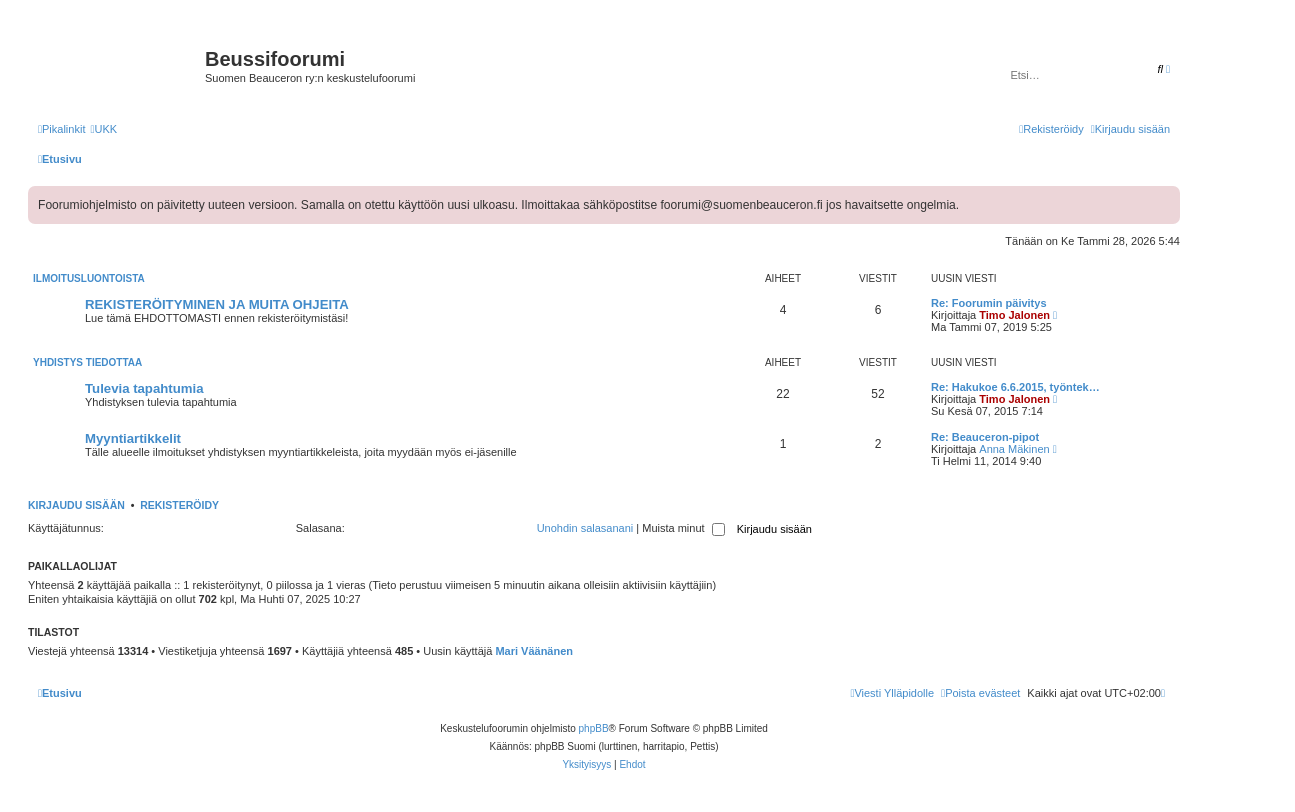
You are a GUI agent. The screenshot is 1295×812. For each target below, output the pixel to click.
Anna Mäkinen (1014, 449)
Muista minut (683, 528)
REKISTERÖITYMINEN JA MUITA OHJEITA (217, 304)
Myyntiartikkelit (133, 438)
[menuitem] (103, 129)
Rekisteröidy (179, 505)
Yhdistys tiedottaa (87, 362)
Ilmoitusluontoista (89, 278)
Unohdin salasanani (585, 528)
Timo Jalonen (1014, 315)
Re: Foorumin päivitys (989, 303)
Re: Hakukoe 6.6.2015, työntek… (1015, 387)
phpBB (594, 728)
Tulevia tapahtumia (144, 388)
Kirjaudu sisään (76, 505)
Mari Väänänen (534, 651)
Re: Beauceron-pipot (985, 437)
